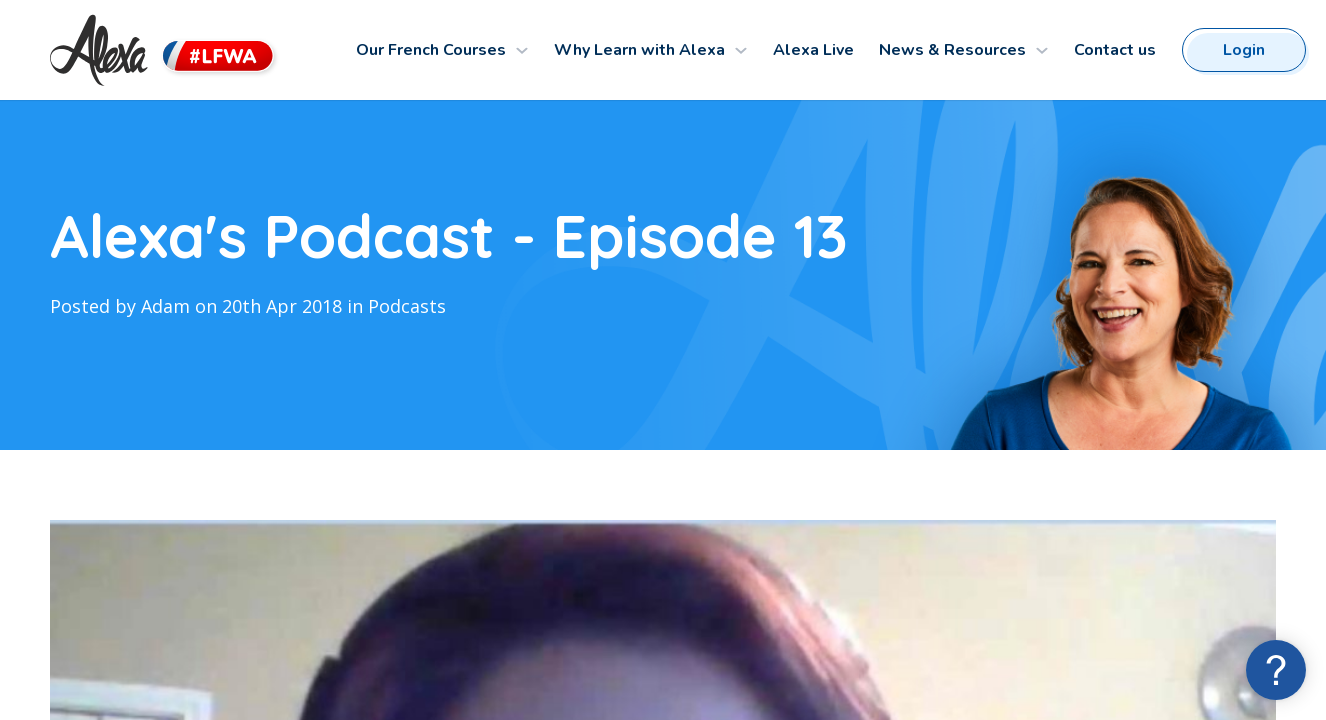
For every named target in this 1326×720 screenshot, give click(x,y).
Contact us (1115, 50)
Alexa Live (813, 50)
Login (1244, 50)
